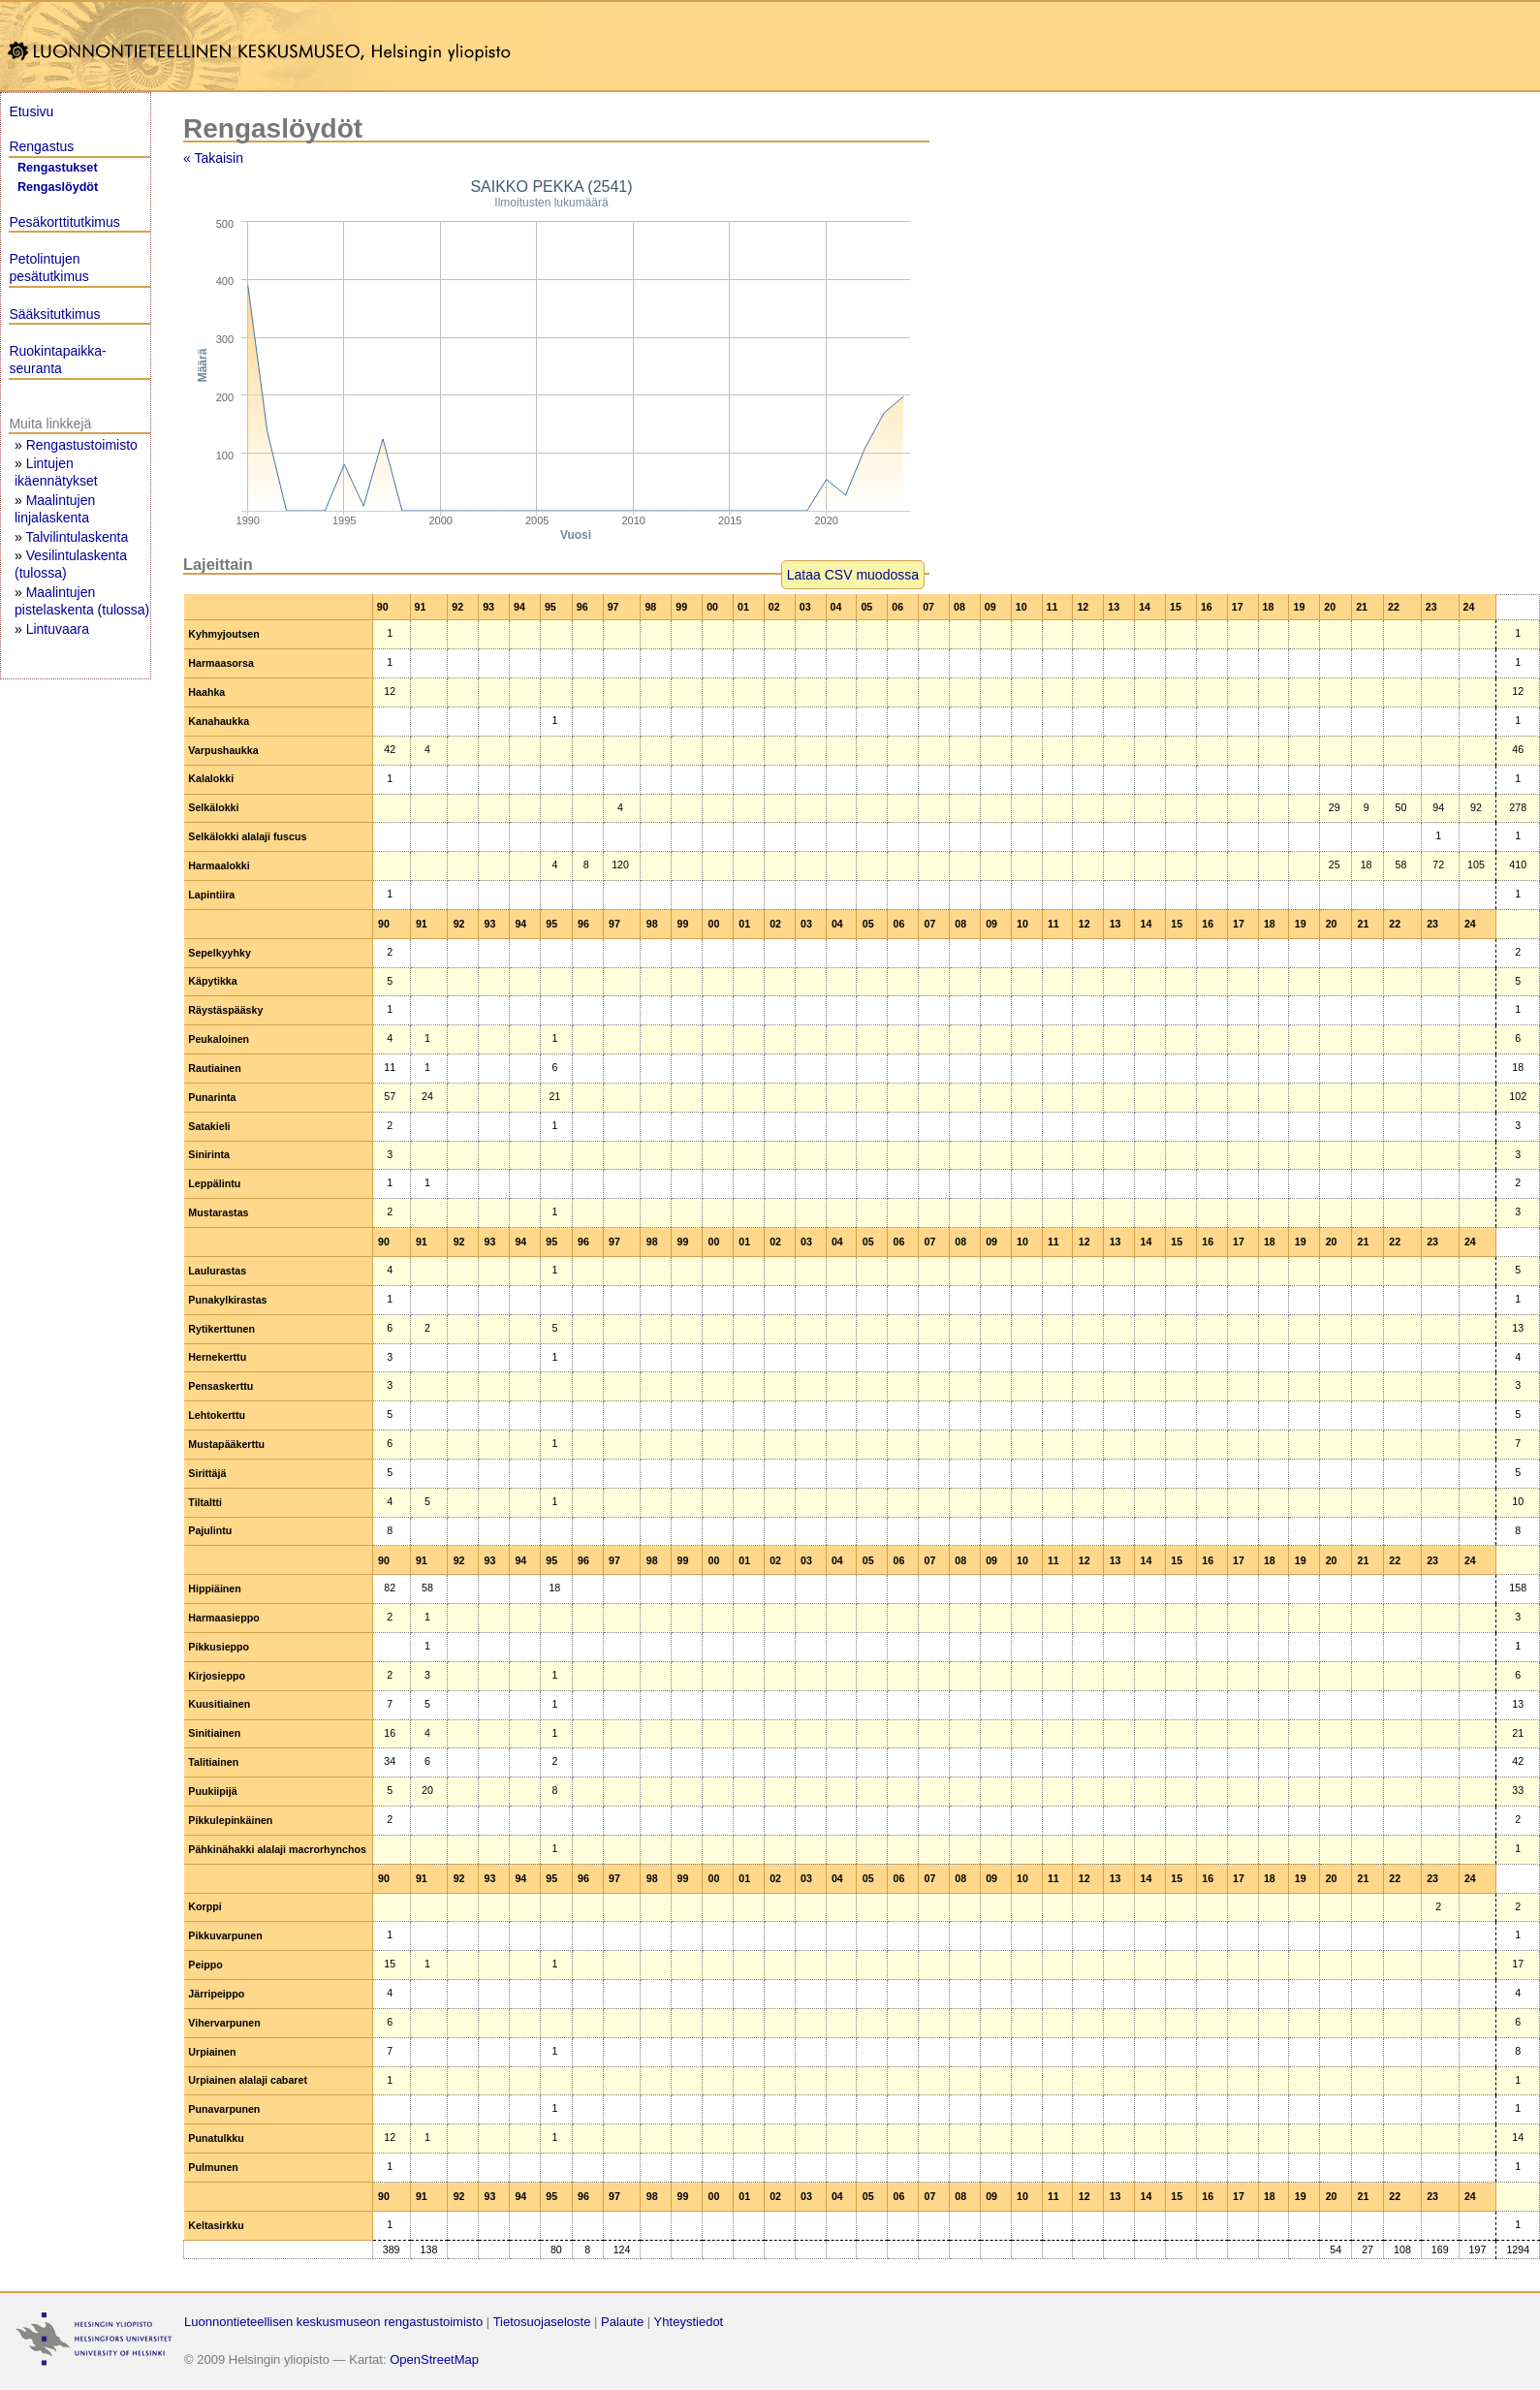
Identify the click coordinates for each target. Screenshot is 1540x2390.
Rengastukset (57, 167)
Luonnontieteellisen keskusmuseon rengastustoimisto (333, 2321)
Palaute (622, 2321)
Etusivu (31, 111)
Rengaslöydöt (57, 187)
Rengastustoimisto (82, 445)
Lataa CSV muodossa (853, 574)
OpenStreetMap (434, 2359)
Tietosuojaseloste (542, 2321)
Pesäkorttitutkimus (64, 222)
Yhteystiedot (689, 2321)
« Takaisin (213, 158)
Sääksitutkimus (54, 314)
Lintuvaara (57, 629)
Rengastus (41, 146)
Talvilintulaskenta (76, 537)
